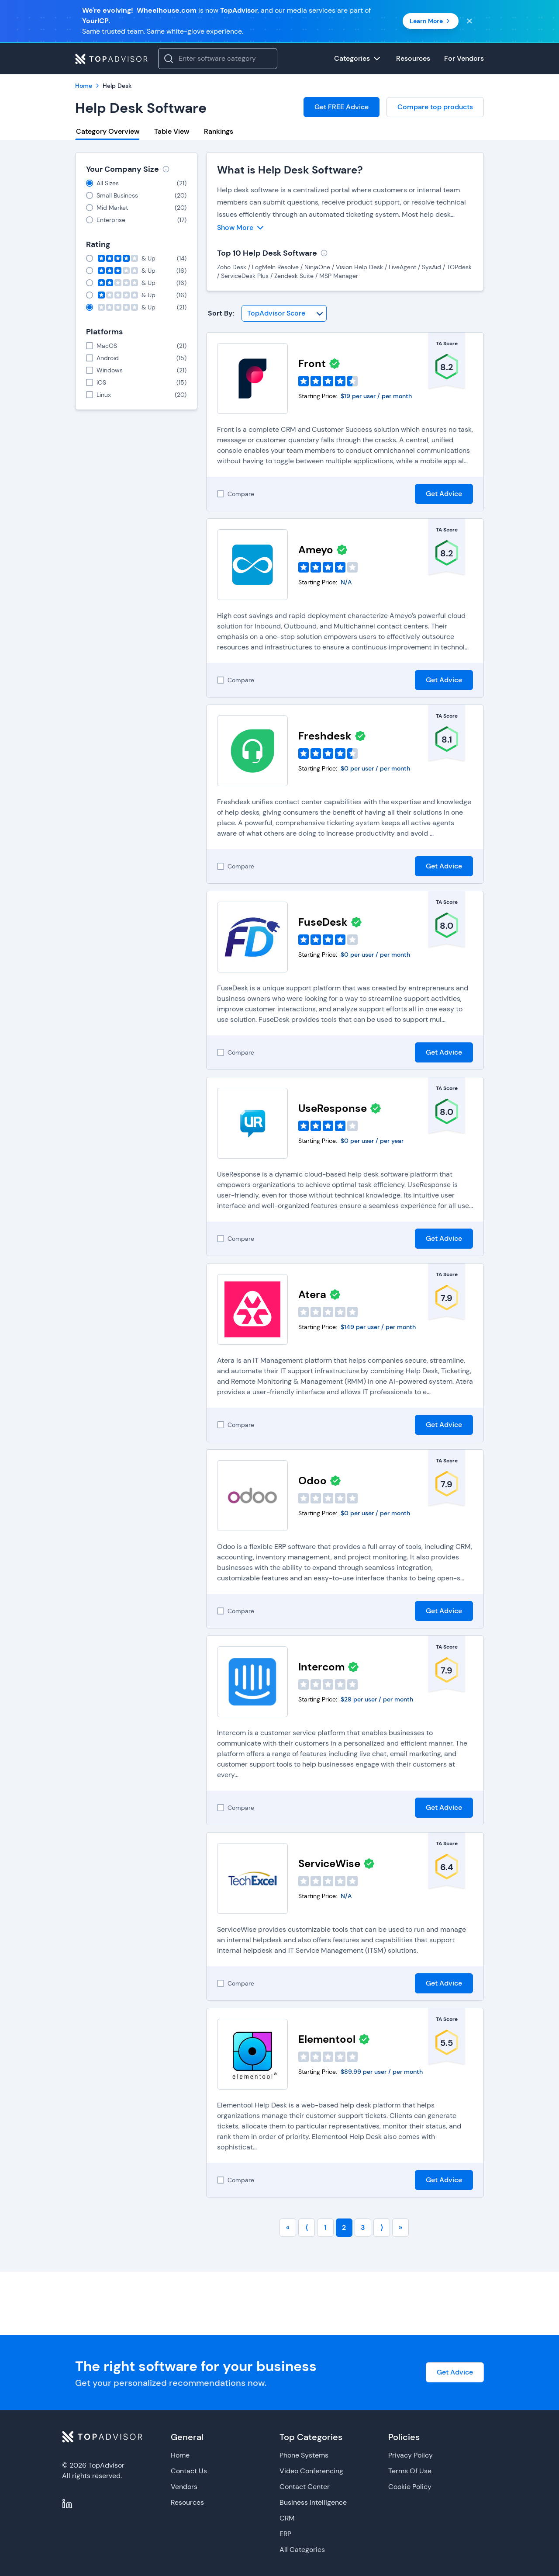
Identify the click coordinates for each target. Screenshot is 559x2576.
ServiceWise (329, 1863)
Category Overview (107, 131)
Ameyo (315, 549)
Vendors (184, 2486)
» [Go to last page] (400, 2227)
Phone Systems (304, 2455)
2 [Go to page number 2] (344, 2227)
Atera (312, 1294)
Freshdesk (325, 736)
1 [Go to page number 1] (325, 2227)
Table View (171, 131)
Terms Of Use (409, 2470)
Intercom (321, 1666)
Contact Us (189, 2470)
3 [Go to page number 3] (363, 2227)
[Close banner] (469, 21)
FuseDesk (323, 922)
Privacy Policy (410, 2455)
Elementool (326, 2039)
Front (312, 363)
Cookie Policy (409, 2486)
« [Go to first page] (288, 2227)
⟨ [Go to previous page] (306, 2227)
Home (180, 2455)
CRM (287, 2518)
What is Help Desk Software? (290, 170)
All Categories (302, 2549)
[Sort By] (284, 313)
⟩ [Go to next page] (381, 2227)
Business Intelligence (313, 2502)
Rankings (218, 131)
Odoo (312, 1480)
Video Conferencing (311, 2470)
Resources (187, 2502)
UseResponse (332, 1108)
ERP (285, 2533)
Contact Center (305, 2486)
